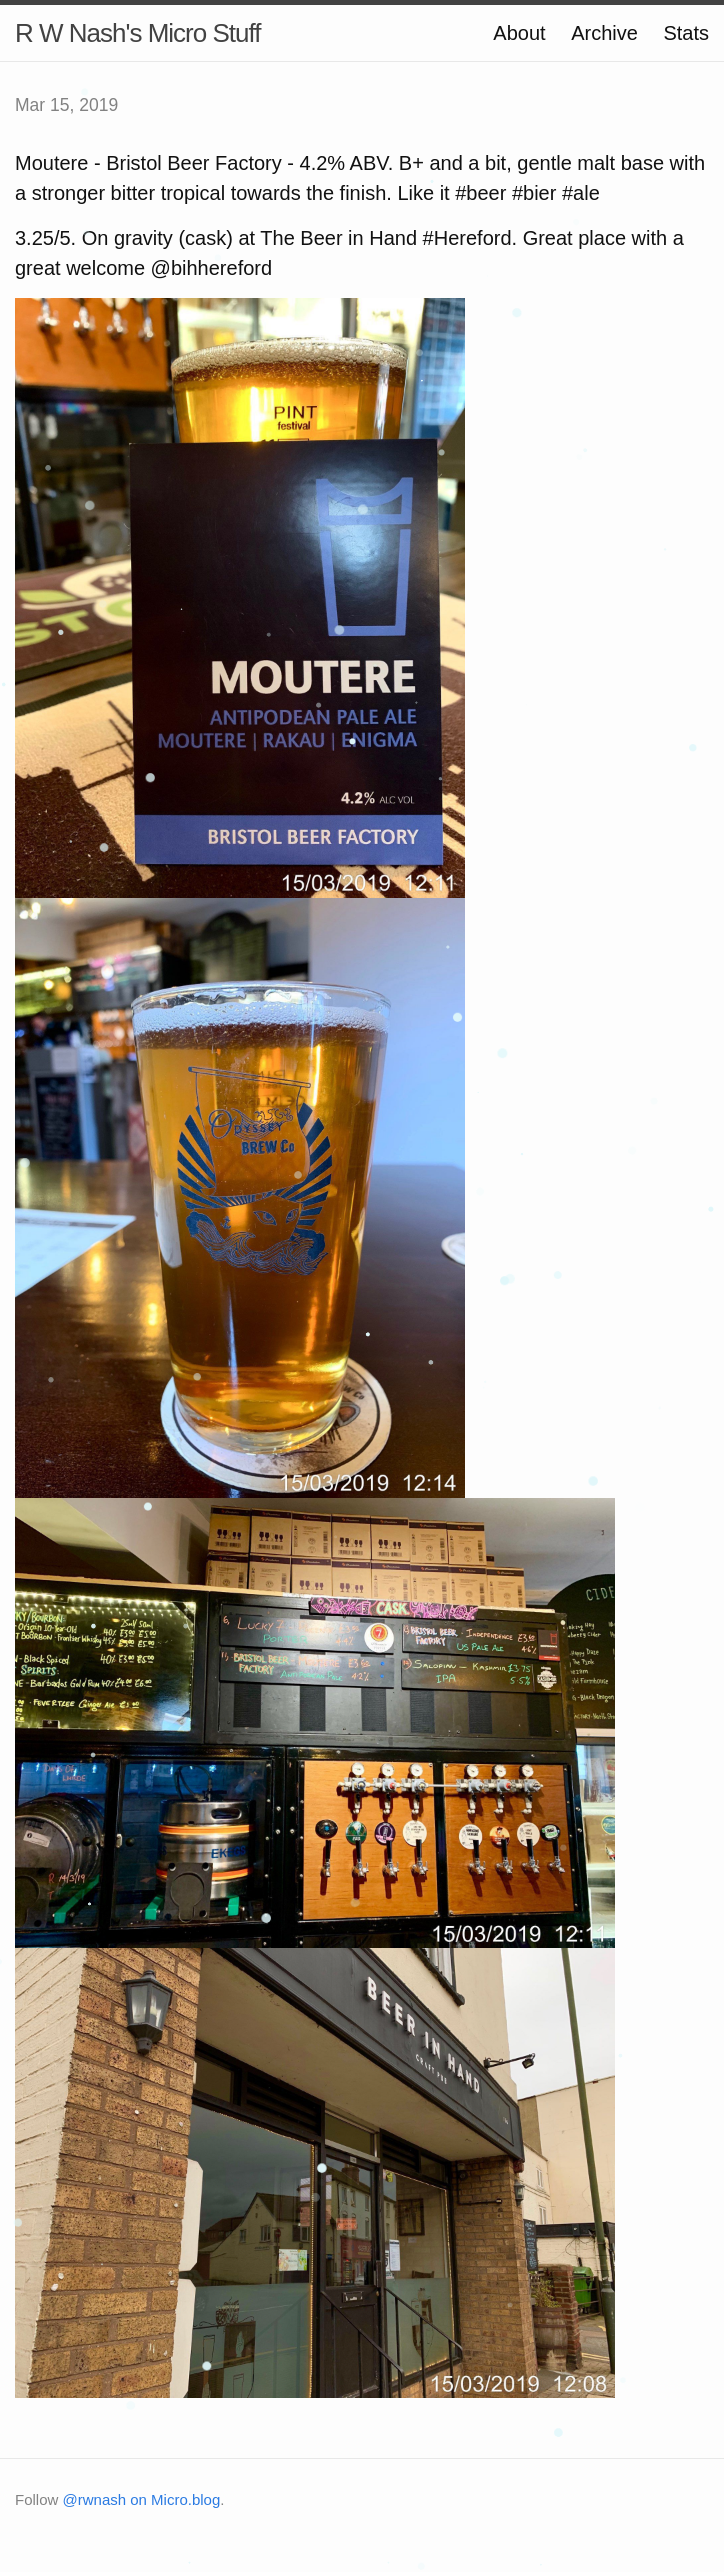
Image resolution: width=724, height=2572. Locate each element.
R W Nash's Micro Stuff (137, 33)
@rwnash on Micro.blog (142, 2499)
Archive (604, 33)
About (519, 33)
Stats (686, 33)
